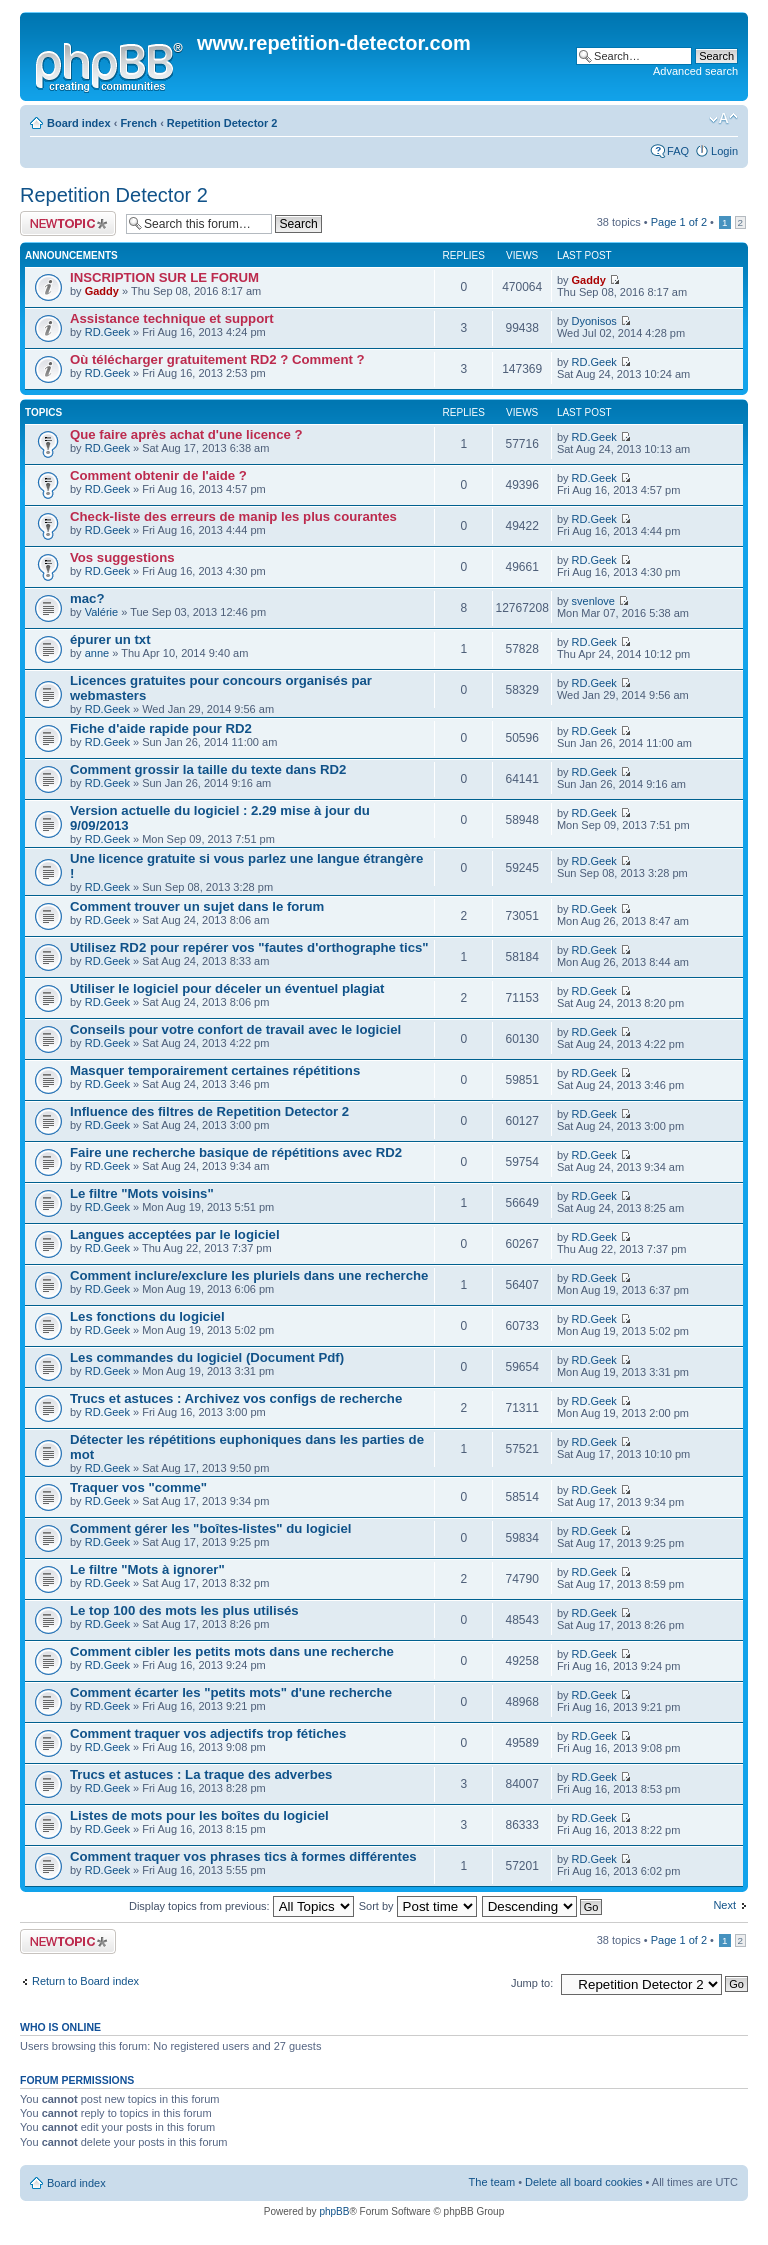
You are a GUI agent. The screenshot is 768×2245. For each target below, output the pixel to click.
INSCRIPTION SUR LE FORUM (164, 277)
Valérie (101, 612)
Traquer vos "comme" (138, 1487)
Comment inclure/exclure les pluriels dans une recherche (249, 1275)
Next (724, 1905)
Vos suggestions (122, 557)
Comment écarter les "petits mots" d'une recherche (231, 1692)
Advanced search (695, 71)
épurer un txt (110, 639)
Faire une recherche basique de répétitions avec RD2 (236, 1152)
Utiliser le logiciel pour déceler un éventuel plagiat (227, 988)
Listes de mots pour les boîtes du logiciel (199, 1815)
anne (97, 653)
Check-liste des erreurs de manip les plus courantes (233, 516)
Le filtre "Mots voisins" (142, 1193)
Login (724, 151)
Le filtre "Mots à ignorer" (147, 1569)
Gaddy (102, 291)
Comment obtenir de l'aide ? (158, 475)
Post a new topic (68, 223)
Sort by (418, 1906)
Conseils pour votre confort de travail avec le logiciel (235, 1029)
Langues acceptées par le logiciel (175, 1234)
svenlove (593, 601)
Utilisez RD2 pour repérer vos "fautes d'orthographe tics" (249, 947)
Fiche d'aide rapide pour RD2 (161, 728)
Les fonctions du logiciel (147, 1316)
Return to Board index (85, 1981)
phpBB (334, 2211)
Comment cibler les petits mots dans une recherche (232, 1651)
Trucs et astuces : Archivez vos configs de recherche (236, 1398)
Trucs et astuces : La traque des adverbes (201, 1774)
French (138, 123)
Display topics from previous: (241, 1906)
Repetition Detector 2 (222, 123)
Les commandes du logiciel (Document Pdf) (207, 1357)
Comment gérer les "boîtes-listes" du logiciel (210, 1528)
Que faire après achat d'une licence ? (186, 434)
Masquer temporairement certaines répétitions (215, 1070)
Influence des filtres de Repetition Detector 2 (209, 1111)
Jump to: (532, 1983)
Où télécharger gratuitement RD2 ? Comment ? (217, 359)
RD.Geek (107, 332)
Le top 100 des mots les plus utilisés (184, 1610)
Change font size (723, 119)
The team (492, 2182)
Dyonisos (594, 321)
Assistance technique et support (172, 318)
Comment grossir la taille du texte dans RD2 (208, 769)
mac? (87, 598)
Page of (679, 222)
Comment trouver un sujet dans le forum (197, 906)
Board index (79, 123)
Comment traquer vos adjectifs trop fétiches (208, 1733)
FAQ (678, 151)
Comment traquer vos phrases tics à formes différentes (243, 1856)
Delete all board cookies (583, 2182)
